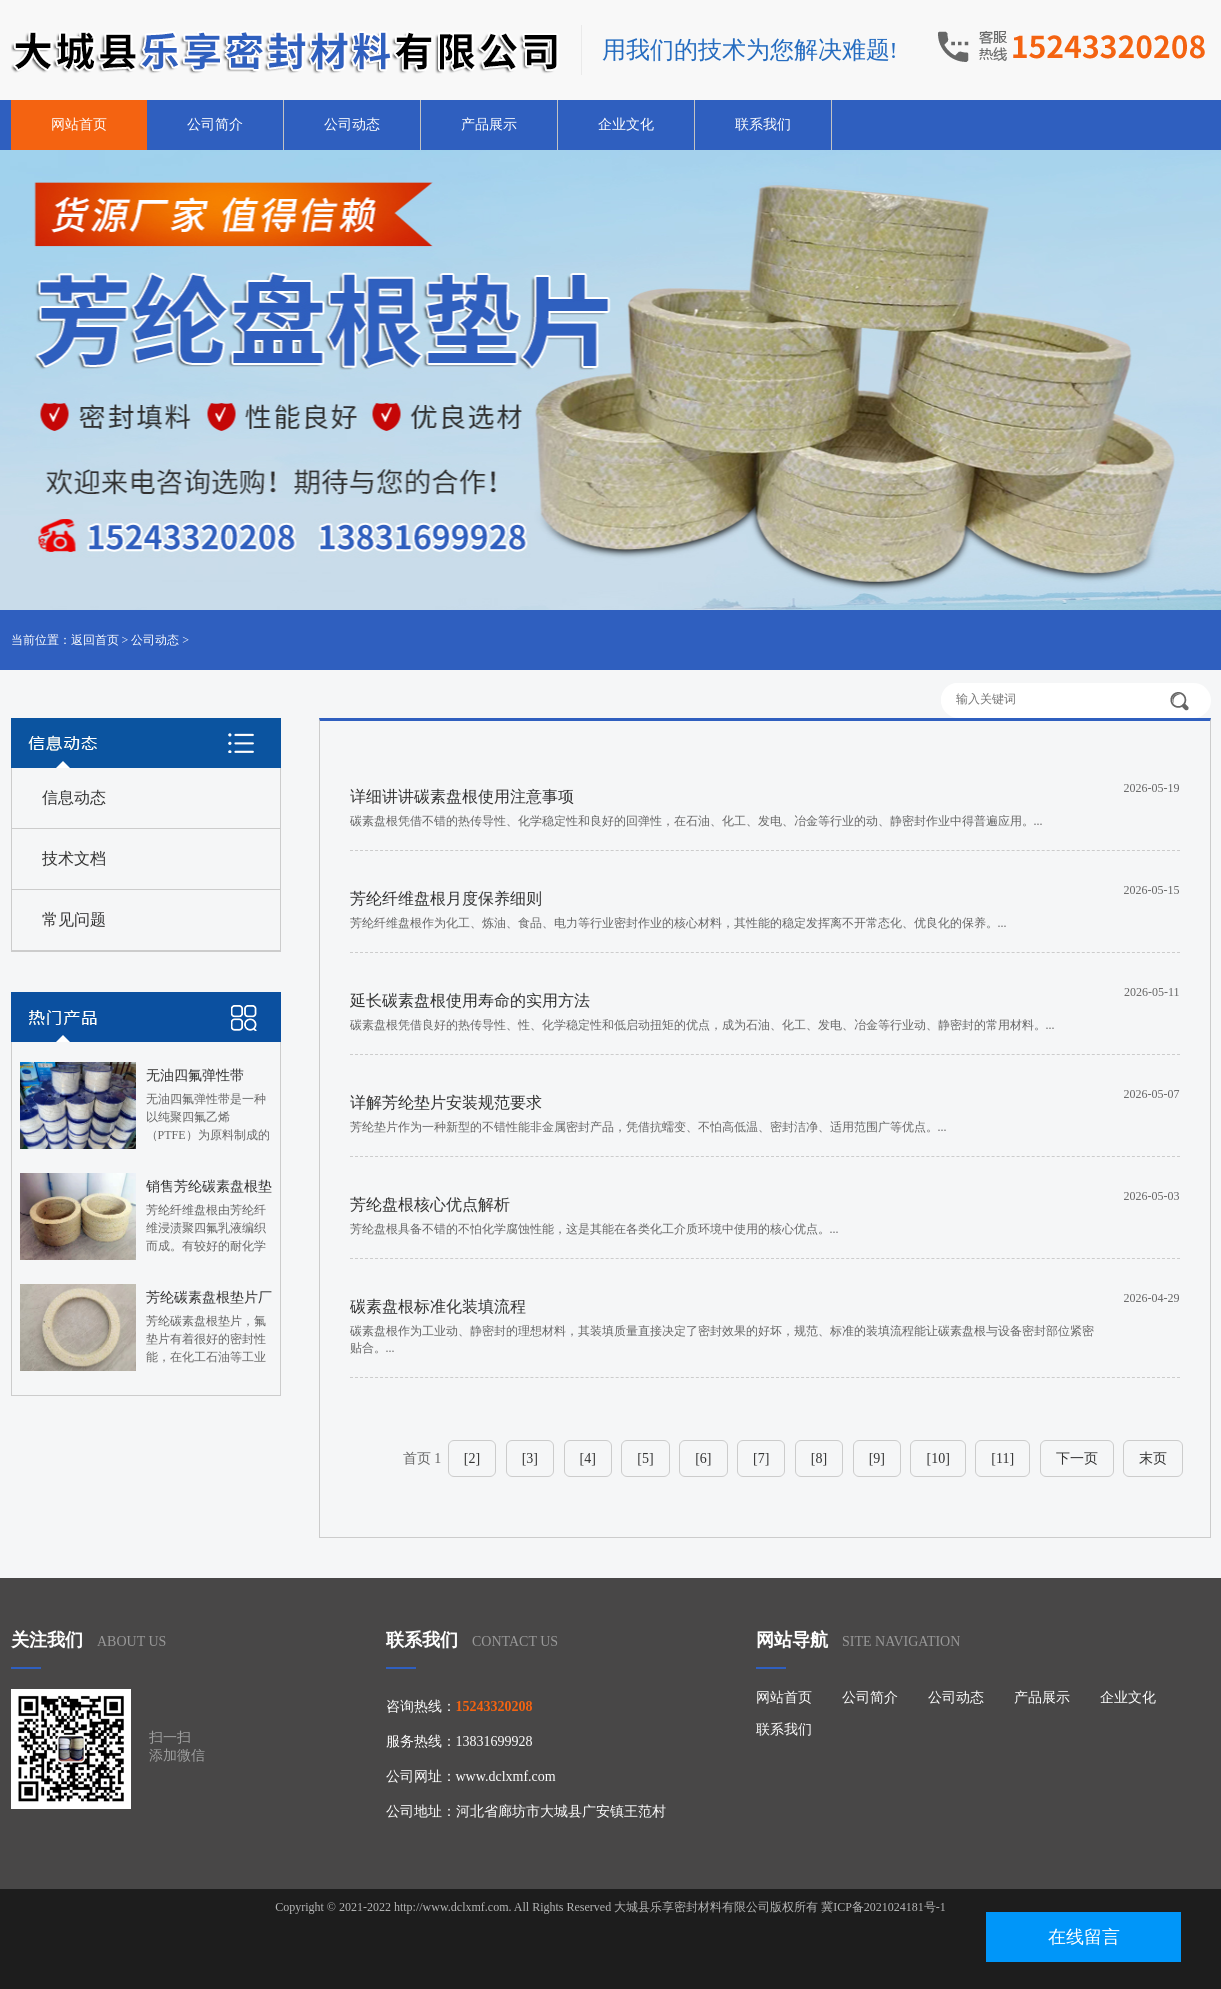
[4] (588, 1458)
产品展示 (489, 124)
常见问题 (74, 919)
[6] (703, 1458)
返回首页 (95, 640)
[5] (645, 1458)
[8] (819, 1458)
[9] (877, 1458)
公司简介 (215, 124)
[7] (761, 1458)
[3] (530, 1458)
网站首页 (79, 124)
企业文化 (626, 124)
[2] (472, 1458)
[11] (1002, 1458)
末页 (1153, 1458)
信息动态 (74, 797)
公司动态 (352, 124)
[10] (937, 1458)
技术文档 (74, 858)
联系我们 (763, 124)
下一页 (1077, 1458)
